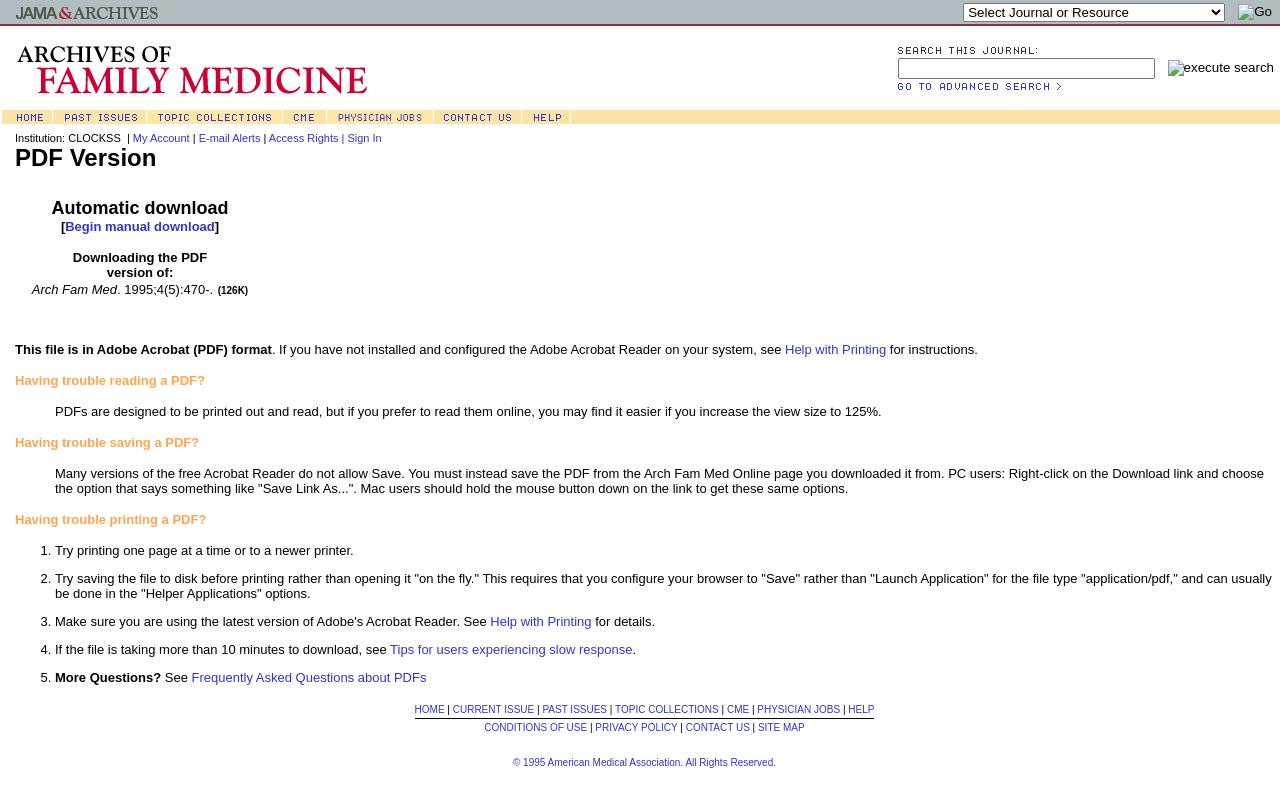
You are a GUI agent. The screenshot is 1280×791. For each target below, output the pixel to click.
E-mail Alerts (230, 138)
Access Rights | (308, 138)
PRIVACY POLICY (636, 727)
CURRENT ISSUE (494, 709)
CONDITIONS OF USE (535, 727)
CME (738, 709)
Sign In (364, 138)
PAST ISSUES (574, 709)
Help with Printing (835, 349)
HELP (861, 709)
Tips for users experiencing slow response (511, 649)
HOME (430, 709)
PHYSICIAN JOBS (798, 709)
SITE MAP (781, 727)
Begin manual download (140, 226)
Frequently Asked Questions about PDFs (309, 677)
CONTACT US (718, 727)
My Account (161, 138)
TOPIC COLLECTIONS (667, 709)
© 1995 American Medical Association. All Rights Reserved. (644, 762)
